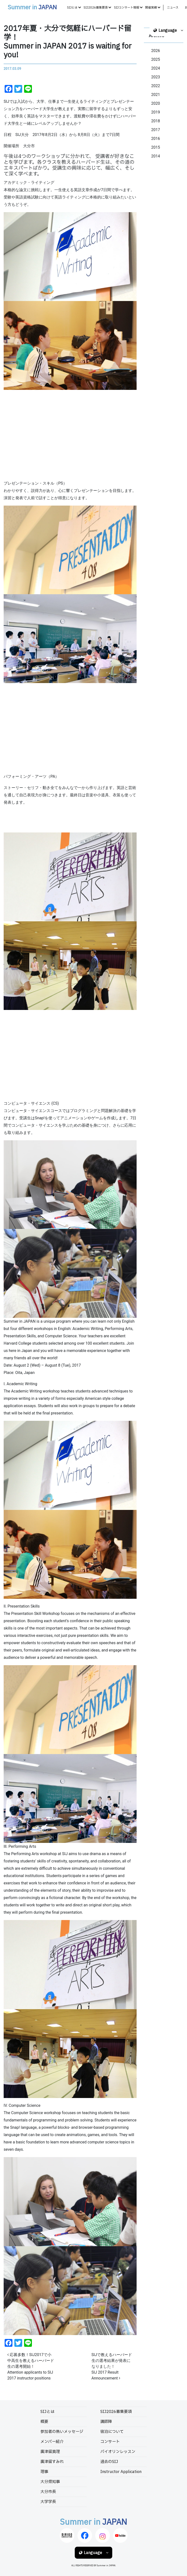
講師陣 (106, 2422)
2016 (155, 138)
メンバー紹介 (52, 2442)
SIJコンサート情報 (126, 7)
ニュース (172, 7)
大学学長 (48, 2502)
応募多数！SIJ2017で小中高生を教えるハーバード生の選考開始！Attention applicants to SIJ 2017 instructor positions (30, 2366)
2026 (155, 50)
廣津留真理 (50, 2452)
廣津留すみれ (52, 2462)
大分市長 (48, 2492)
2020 (155, 103)
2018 (155, 121)
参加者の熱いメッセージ (61, 2432)
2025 (155, 59)
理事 (44, 2472)
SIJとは (72, 7)
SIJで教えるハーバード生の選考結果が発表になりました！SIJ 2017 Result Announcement (112, 2366)
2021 (155, 94)
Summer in (32, 7)
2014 (155, 156)
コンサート (110, 2442)
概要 (44, 2422)
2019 (155, 112)
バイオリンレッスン (117, 2452)
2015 (155, 147)
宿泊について (112, 2432)
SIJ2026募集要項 (96, 7)
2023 (155, 77)
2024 (155, 68)
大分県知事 (50, 2482)
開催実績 (151, 7)
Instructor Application (120, 2472)
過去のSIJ (109, 2462)
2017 (155, 129)
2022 (155, 85)
